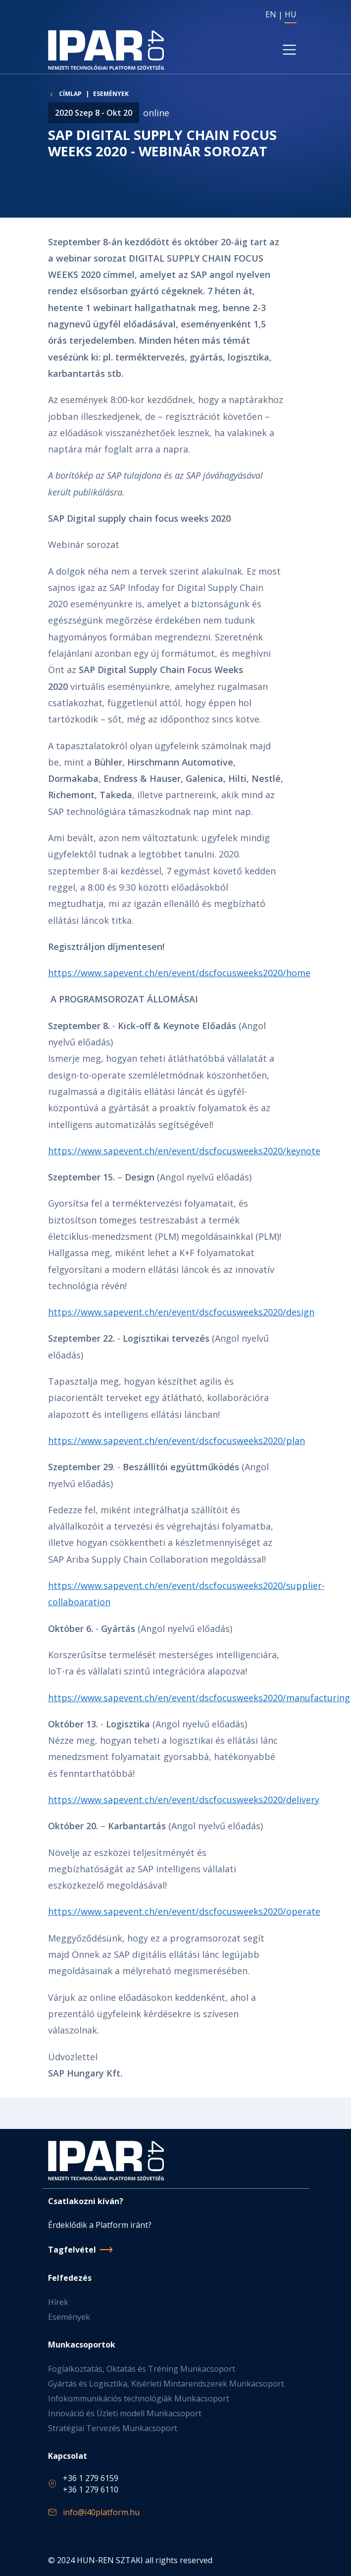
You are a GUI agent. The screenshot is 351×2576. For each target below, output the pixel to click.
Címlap (70, 94)
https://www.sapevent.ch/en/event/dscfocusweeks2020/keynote (184, 1151)
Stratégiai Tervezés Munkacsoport (112, 2428)
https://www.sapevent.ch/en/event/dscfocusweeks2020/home (179, 973)
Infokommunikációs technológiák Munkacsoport (138, 2398)
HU (291, 14)
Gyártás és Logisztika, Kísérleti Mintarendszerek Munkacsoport (166, 2383)
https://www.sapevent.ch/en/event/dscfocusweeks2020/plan (176, 1440)
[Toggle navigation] (289, 49)
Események (111, 94)
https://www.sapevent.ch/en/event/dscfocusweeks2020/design (181, 1312)
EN (270, 14)
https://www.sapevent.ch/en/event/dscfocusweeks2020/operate (184, 1911)
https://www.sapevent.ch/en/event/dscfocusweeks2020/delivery (183, 1800)
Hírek (58, 2302)
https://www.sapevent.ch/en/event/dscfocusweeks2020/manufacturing (199, 1698)
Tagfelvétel (72, 2249)
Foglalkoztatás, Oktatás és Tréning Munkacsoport (141, 2368)
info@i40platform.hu (101, 2512)
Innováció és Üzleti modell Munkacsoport (124, 2413)
